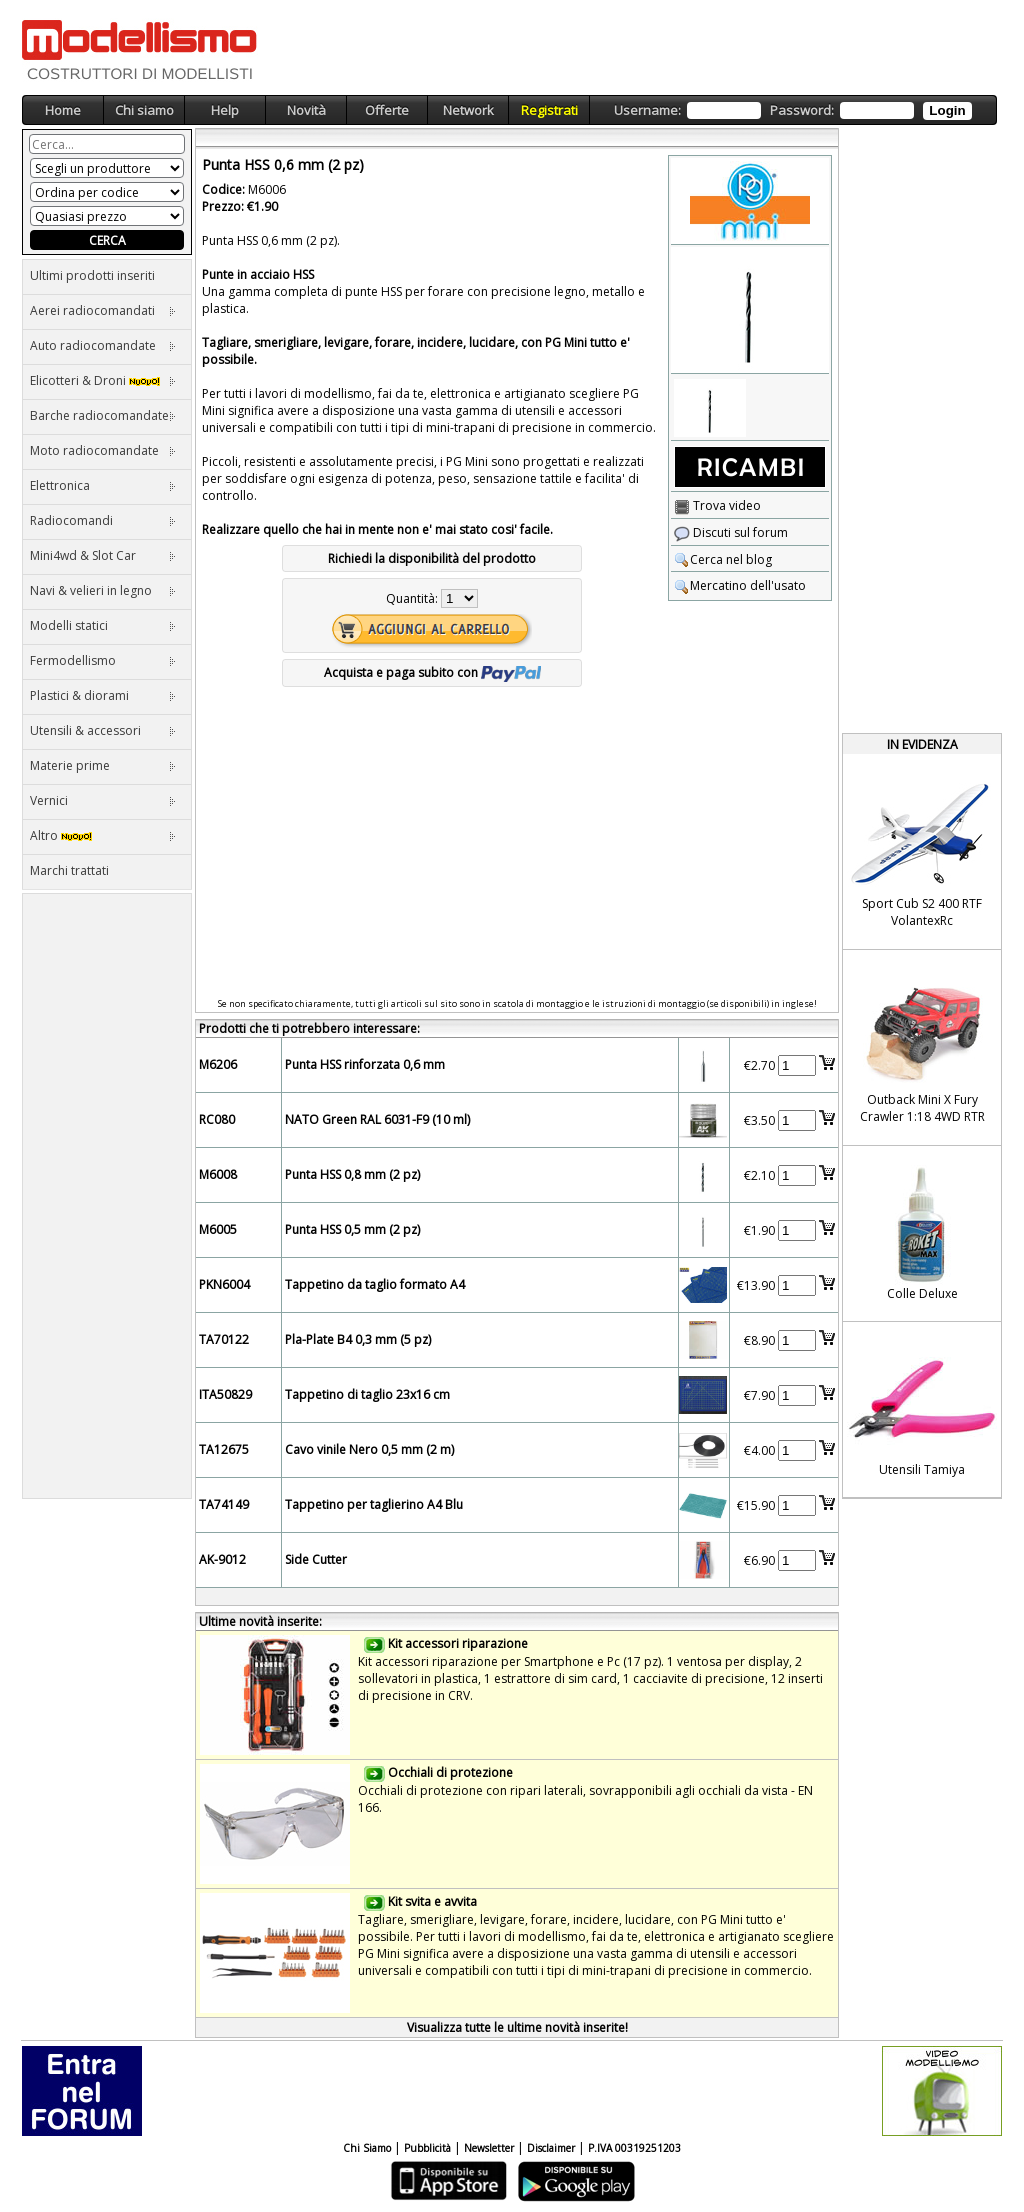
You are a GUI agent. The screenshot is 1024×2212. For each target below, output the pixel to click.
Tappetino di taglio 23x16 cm (367, 1394)
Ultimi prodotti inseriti (92, 275)
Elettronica (103, 485)
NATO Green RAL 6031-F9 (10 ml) (377, 1119)
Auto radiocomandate (103, 345)
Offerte (387, 110)
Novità (306, 110)
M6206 (218, 1064)
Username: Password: (792, 110)
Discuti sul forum (731, 532)
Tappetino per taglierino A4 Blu (374, 1504)
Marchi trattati (69, 870)
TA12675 (224, 1449)
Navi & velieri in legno (103, 590)
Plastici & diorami (103, 695)
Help (225, 110)
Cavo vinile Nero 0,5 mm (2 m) (369, 1449)
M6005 (218, 1229)
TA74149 (224, 1504)
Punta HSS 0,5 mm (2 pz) (352, 1229)
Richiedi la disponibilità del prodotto (432, 558)
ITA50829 (225, 1394)
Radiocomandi (103, 520)
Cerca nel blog (723, 559)
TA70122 (224, 1339)
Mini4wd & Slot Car (103, 555)
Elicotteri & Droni (103, 380)
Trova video (717, 505)
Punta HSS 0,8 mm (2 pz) (352, 1174)
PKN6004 (224, 1284)
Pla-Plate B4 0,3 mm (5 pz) (358, 1339)
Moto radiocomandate (103, 450)
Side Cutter (316, 1559)
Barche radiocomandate (103, 415)
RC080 (217, 1119)
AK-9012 (222, 1559)
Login (947, 110)
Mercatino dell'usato (740, 585)
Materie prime (103, 765)
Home (63, 110)
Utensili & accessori (103, 730)
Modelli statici (103, 625)
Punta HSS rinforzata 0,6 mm (365, 1064)
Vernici (103, 800)
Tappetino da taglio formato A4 (375, 1284)
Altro (103, 835)
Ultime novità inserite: (260, 1621)
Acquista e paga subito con (432, 672)
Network (468, 110)
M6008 (218, 1174)
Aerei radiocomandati (103, 310)
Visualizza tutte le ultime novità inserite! (517, 2027)
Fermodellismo (103, 660)
